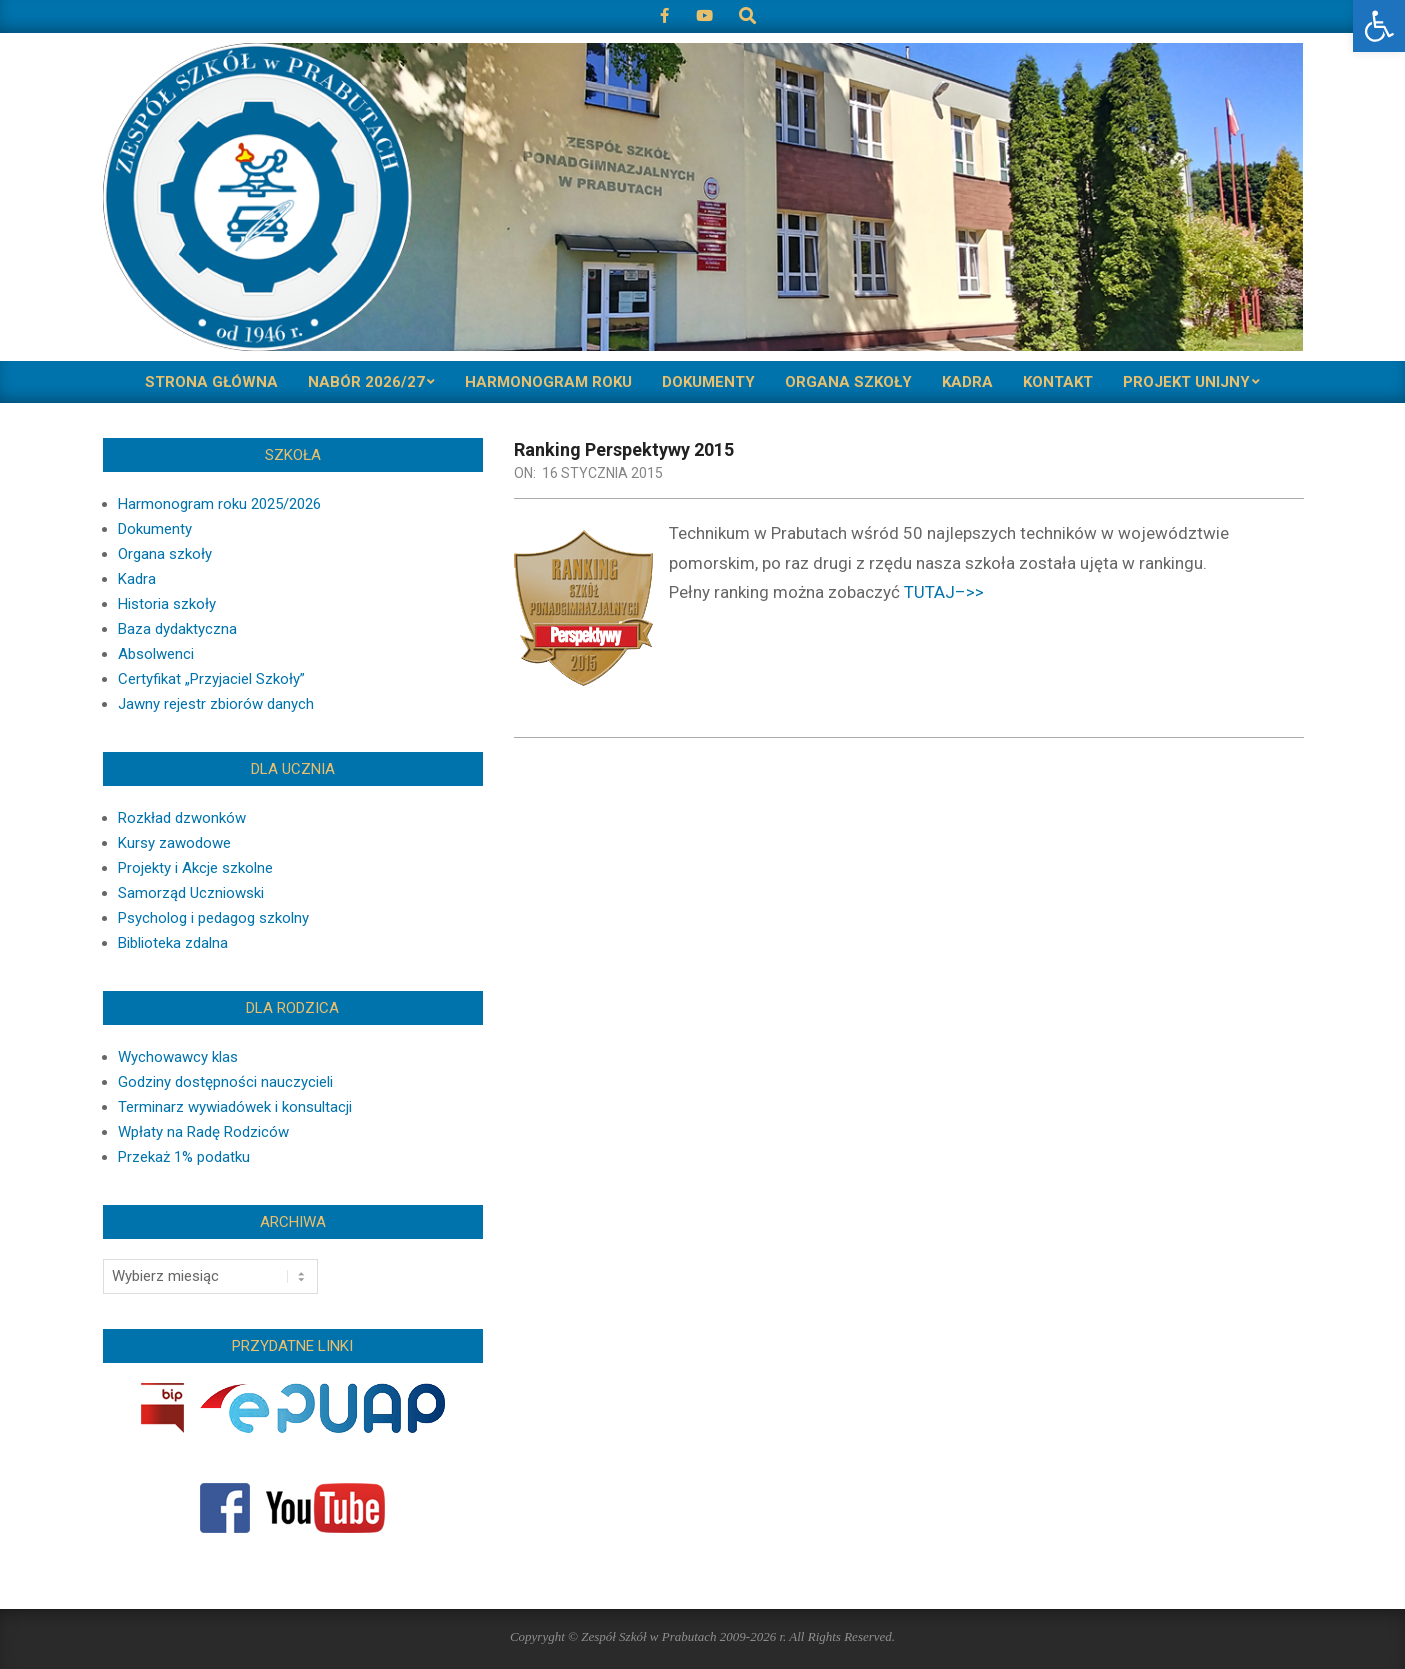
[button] (1379, 26)
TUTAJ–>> (944, 592)
